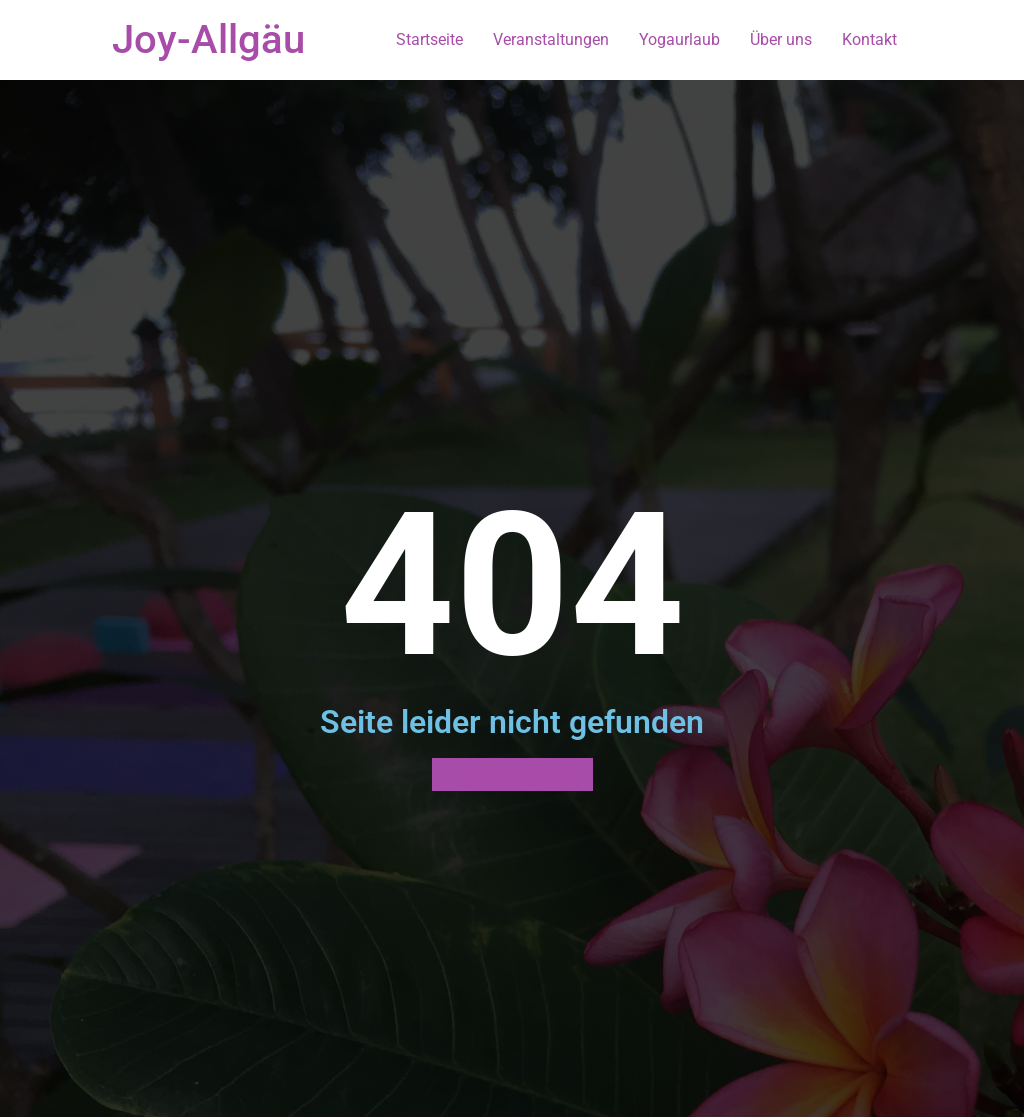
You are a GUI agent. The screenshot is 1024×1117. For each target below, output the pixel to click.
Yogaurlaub (679, 39)
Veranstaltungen (551, 39)
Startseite (429, 39)
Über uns (781, 39)
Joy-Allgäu (208, 39)
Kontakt (869, 39)
